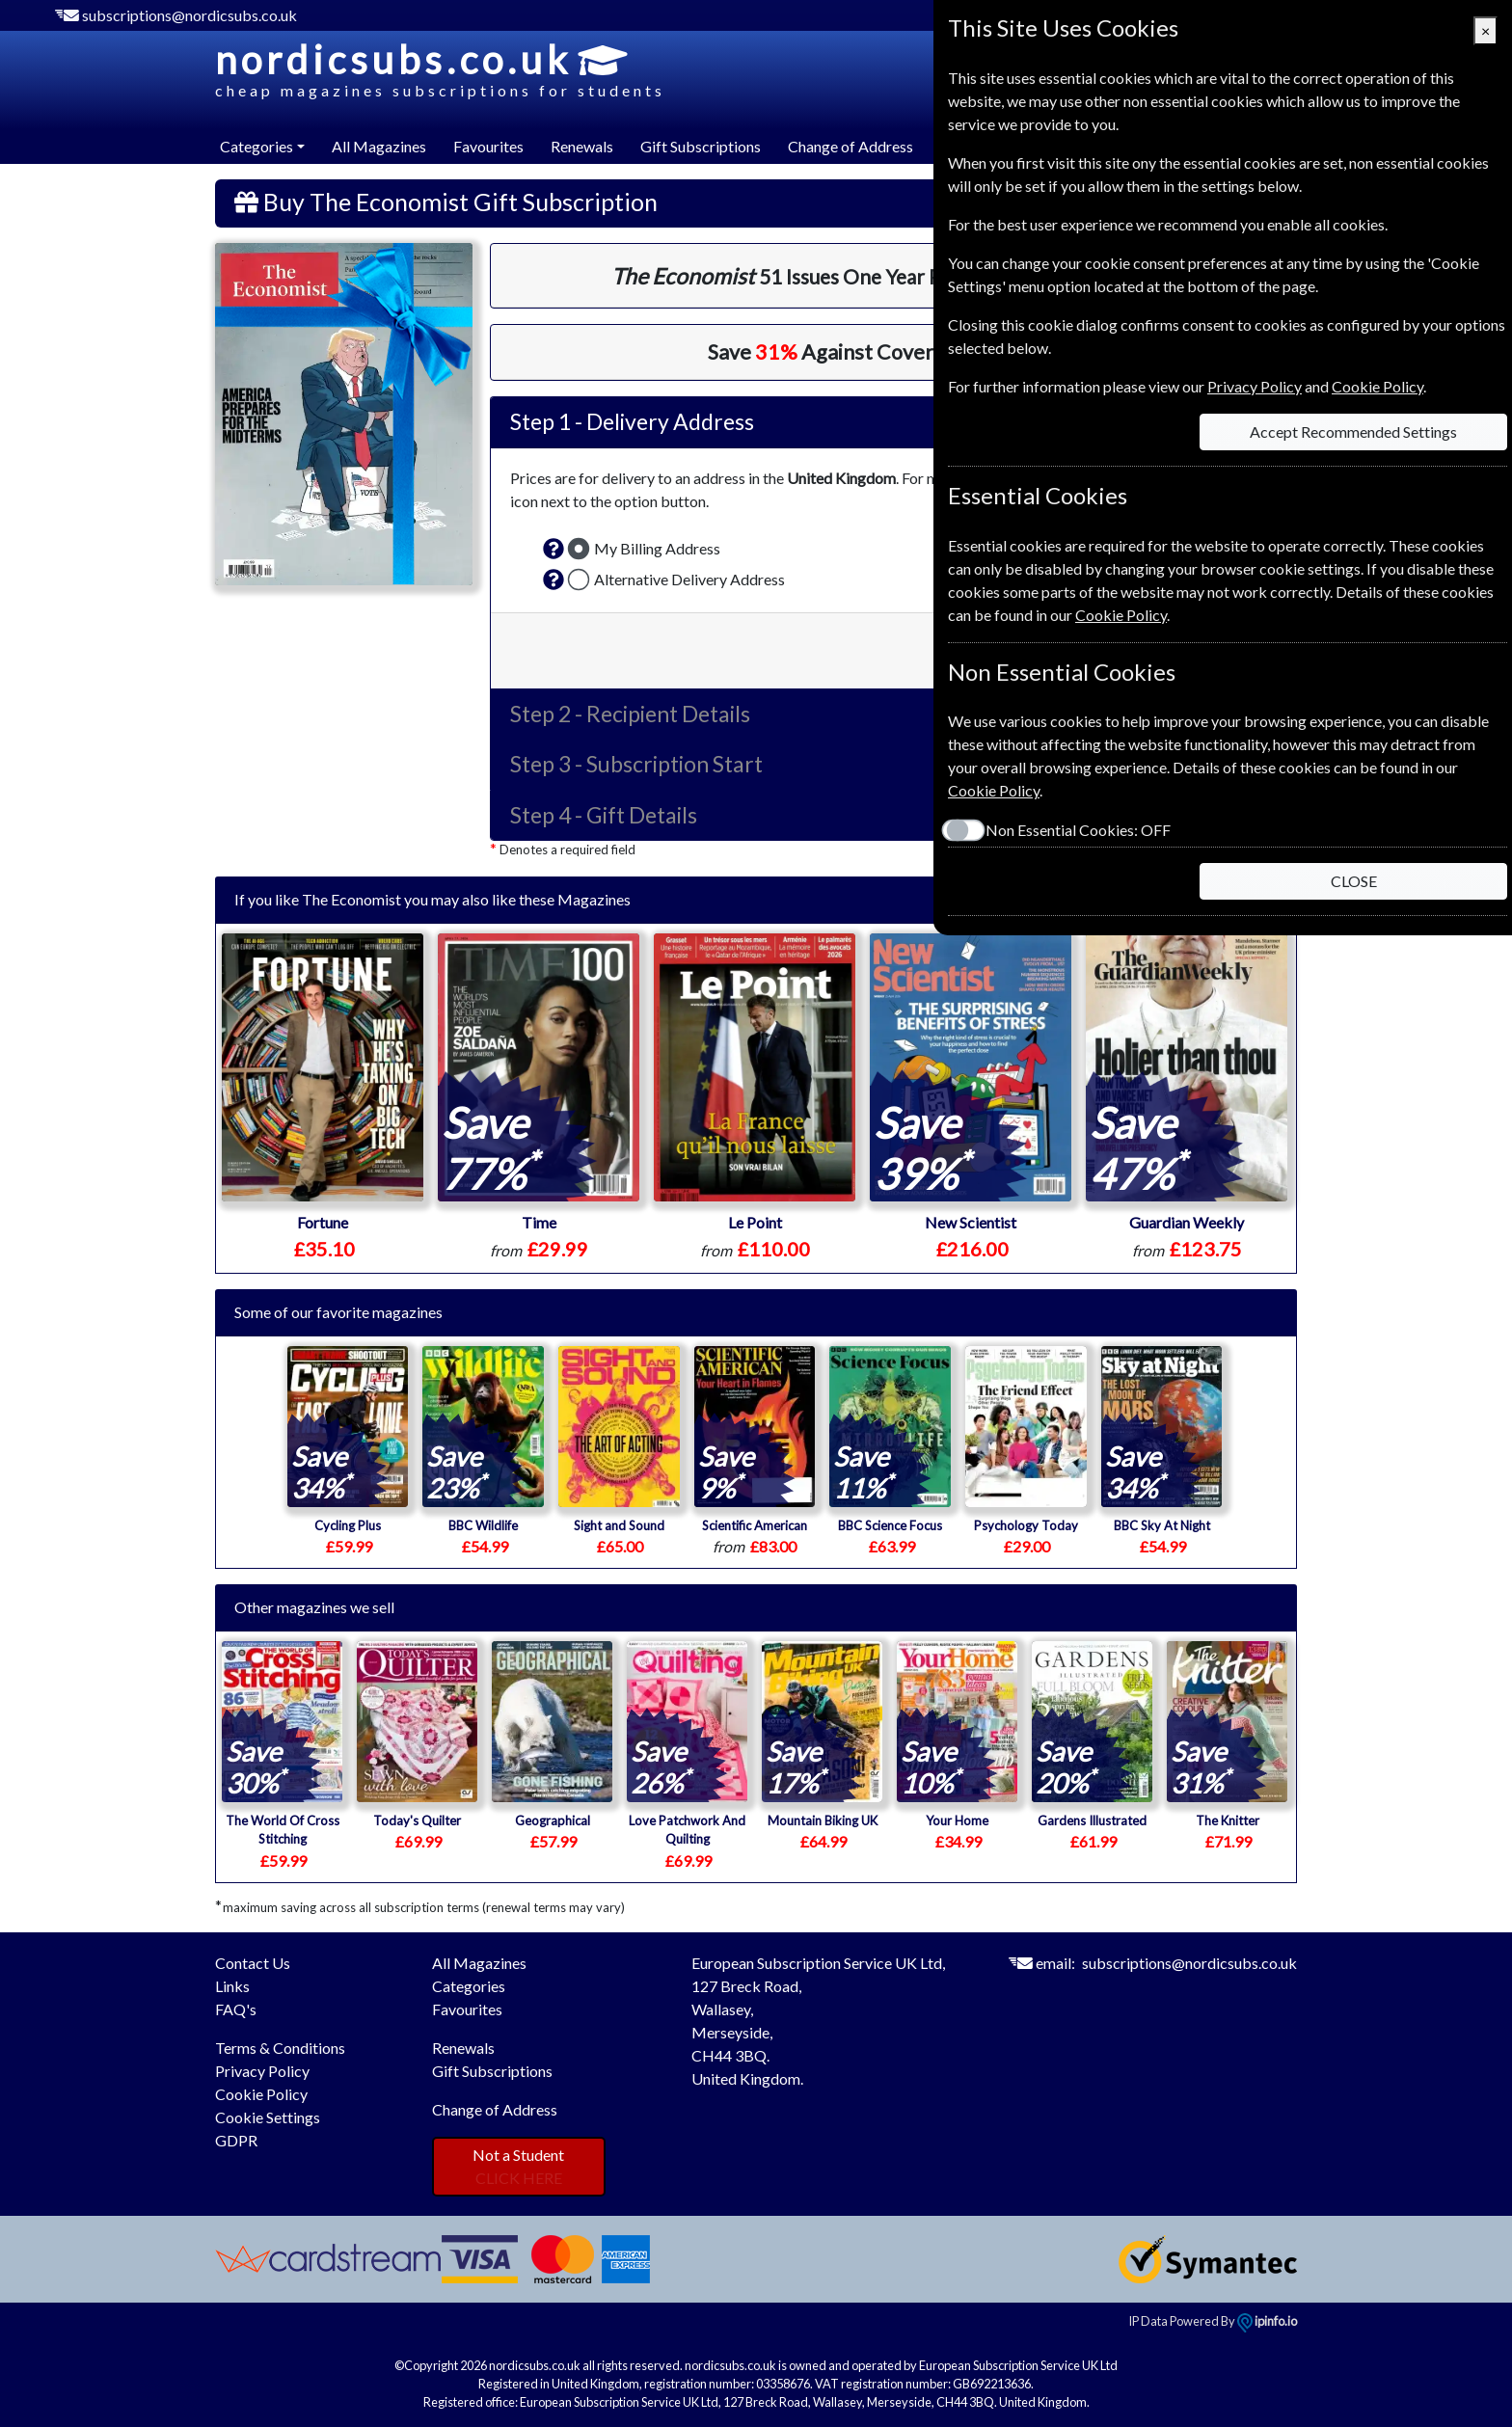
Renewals (582, 146)
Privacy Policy (262, 2071)
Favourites (488, 146)
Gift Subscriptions (700, 146)
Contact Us (252, 1963)
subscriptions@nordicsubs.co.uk (189, 15)
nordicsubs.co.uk (440, 69)
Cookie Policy (261, 2094)
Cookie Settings (267, 2117)
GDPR (236, 2140)
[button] (553, 548)
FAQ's (235, 2009)
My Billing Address (657, 548)
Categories (468, 1986)
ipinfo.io (1267, 2321)
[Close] (1485, 30)
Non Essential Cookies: (1078, 830)
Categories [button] (256, 146)
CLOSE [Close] (1354, 881)
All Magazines (379, 146)
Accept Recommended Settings (1353, 431)
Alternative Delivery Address (689, 579)
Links (232, 1986)
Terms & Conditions (280, 2047)
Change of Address (850, 146)
